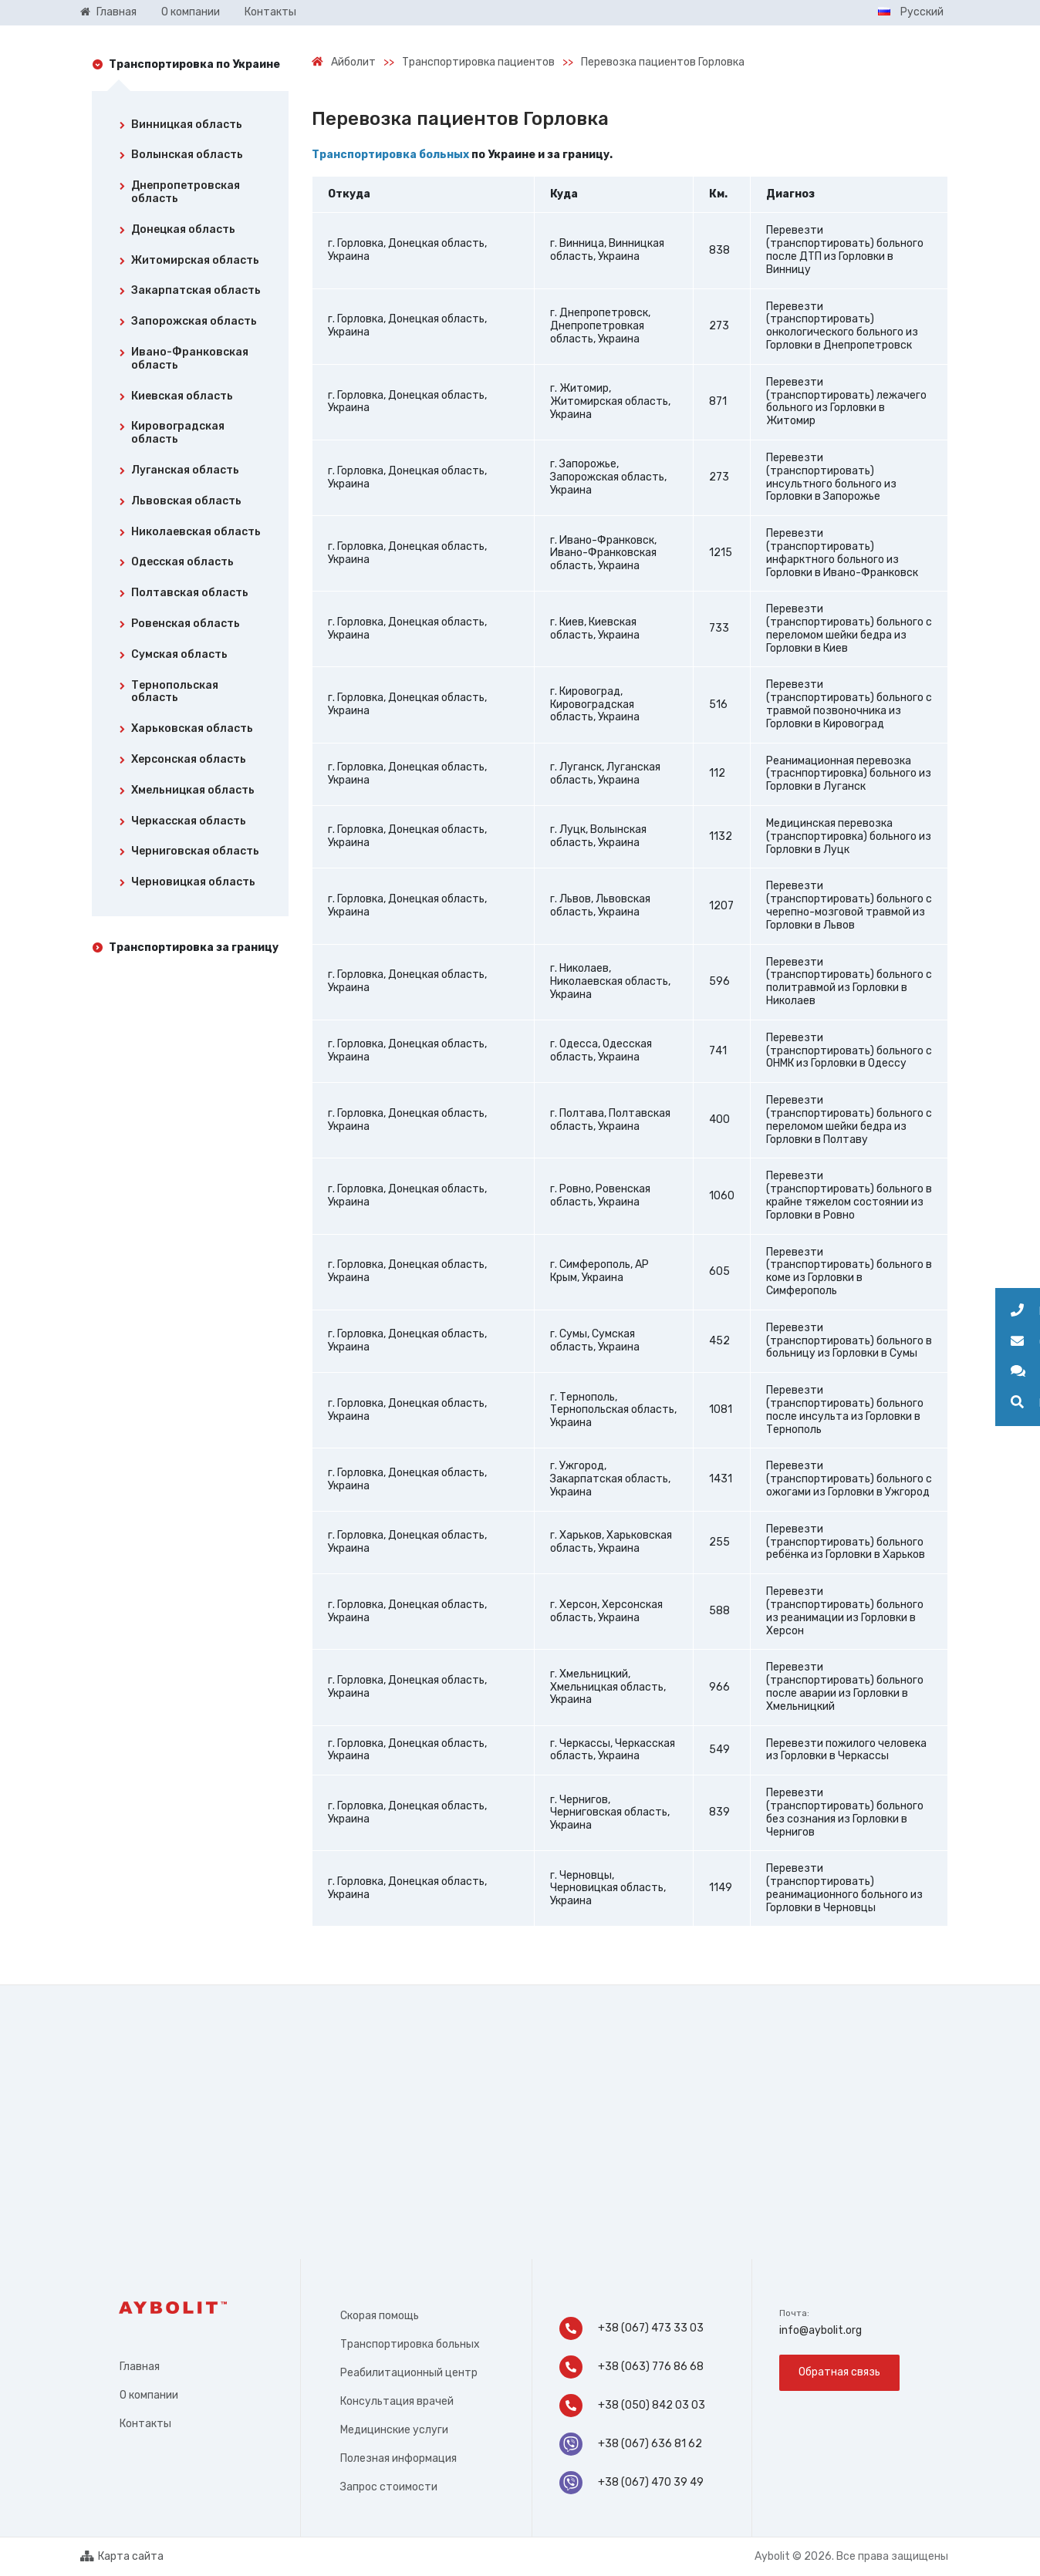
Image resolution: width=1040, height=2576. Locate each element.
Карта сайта (122, 2557)
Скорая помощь (379, 2315)
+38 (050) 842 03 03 (633, 2405)
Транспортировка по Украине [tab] (194, 64)
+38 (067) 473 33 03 (631, 2328)
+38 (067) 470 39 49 (631, 2482)
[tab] (190, 128)
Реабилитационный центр (409, 2372)
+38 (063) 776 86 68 (631, 2367)
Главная (140, 2366)
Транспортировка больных (390, 154)
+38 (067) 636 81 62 (630, 2444)
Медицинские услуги (394, 2429)
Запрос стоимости (388, 2486)
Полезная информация (398, 2458)
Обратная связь (839, 2372)
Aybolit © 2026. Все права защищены (851, 2556)
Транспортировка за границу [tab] (194, 947)
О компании (149, 2395)
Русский (911, 12)
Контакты (145, 2423)
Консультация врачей (397, 2401)
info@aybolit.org (820, 2330)
